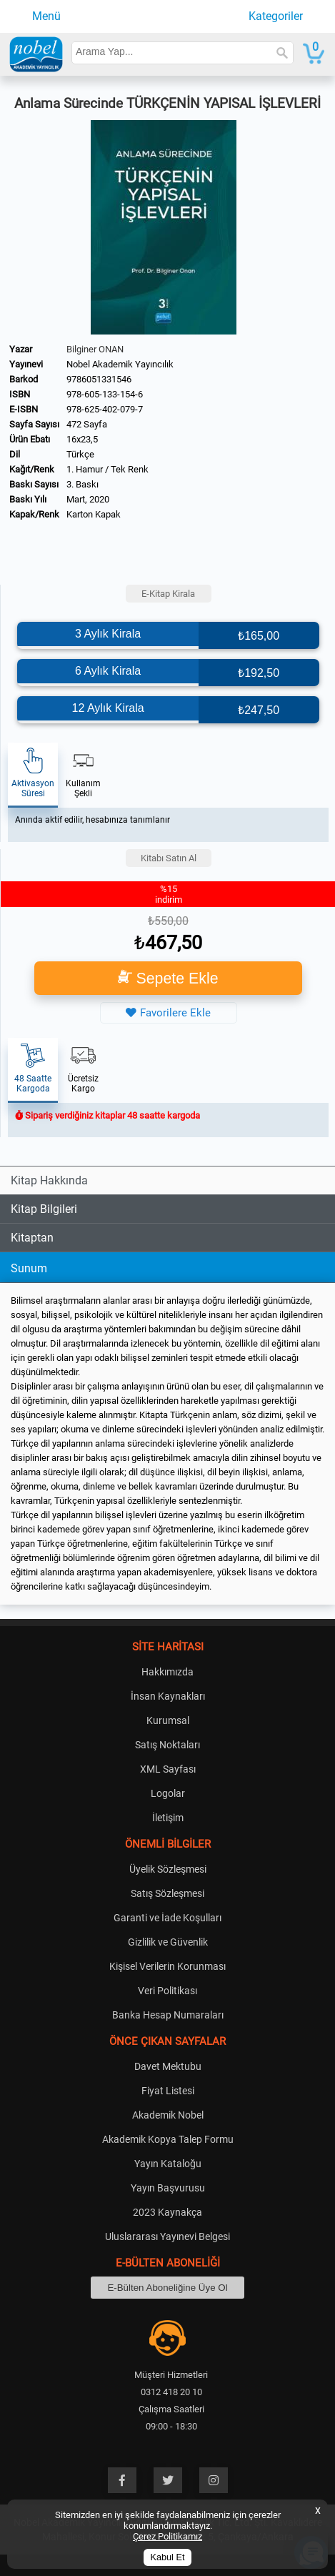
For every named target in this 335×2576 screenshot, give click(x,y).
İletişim (168, 1817)
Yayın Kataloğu (167, 2163)
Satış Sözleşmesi (167, 1893)
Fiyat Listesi (167, 2090)
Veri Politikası (167, 1990)
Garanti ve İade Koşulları (167, 1917)
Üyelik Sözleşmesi (167, 1869)
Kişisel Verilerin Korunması (167, 1966)
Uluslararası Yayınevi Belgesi (167, 2236)
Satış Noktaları (167, 1744)
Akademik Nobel (168, 2115)
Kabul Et (168, 2557)
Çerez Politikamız (167, 2536)
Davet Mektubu (167, 2066)
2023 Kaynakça (167, 2212)
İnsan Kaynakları (168, 1696)
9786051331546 (98, 379)
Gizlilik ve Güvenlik (168, 1942)
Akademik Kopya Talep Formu (168, 2139)
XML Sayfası (168, 1769)
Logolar (168, 1793)
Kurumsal (167, 1720)
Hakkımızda (167, 1672)
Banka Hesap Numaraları (168, 2015)
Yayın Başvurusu (168, 2188)
